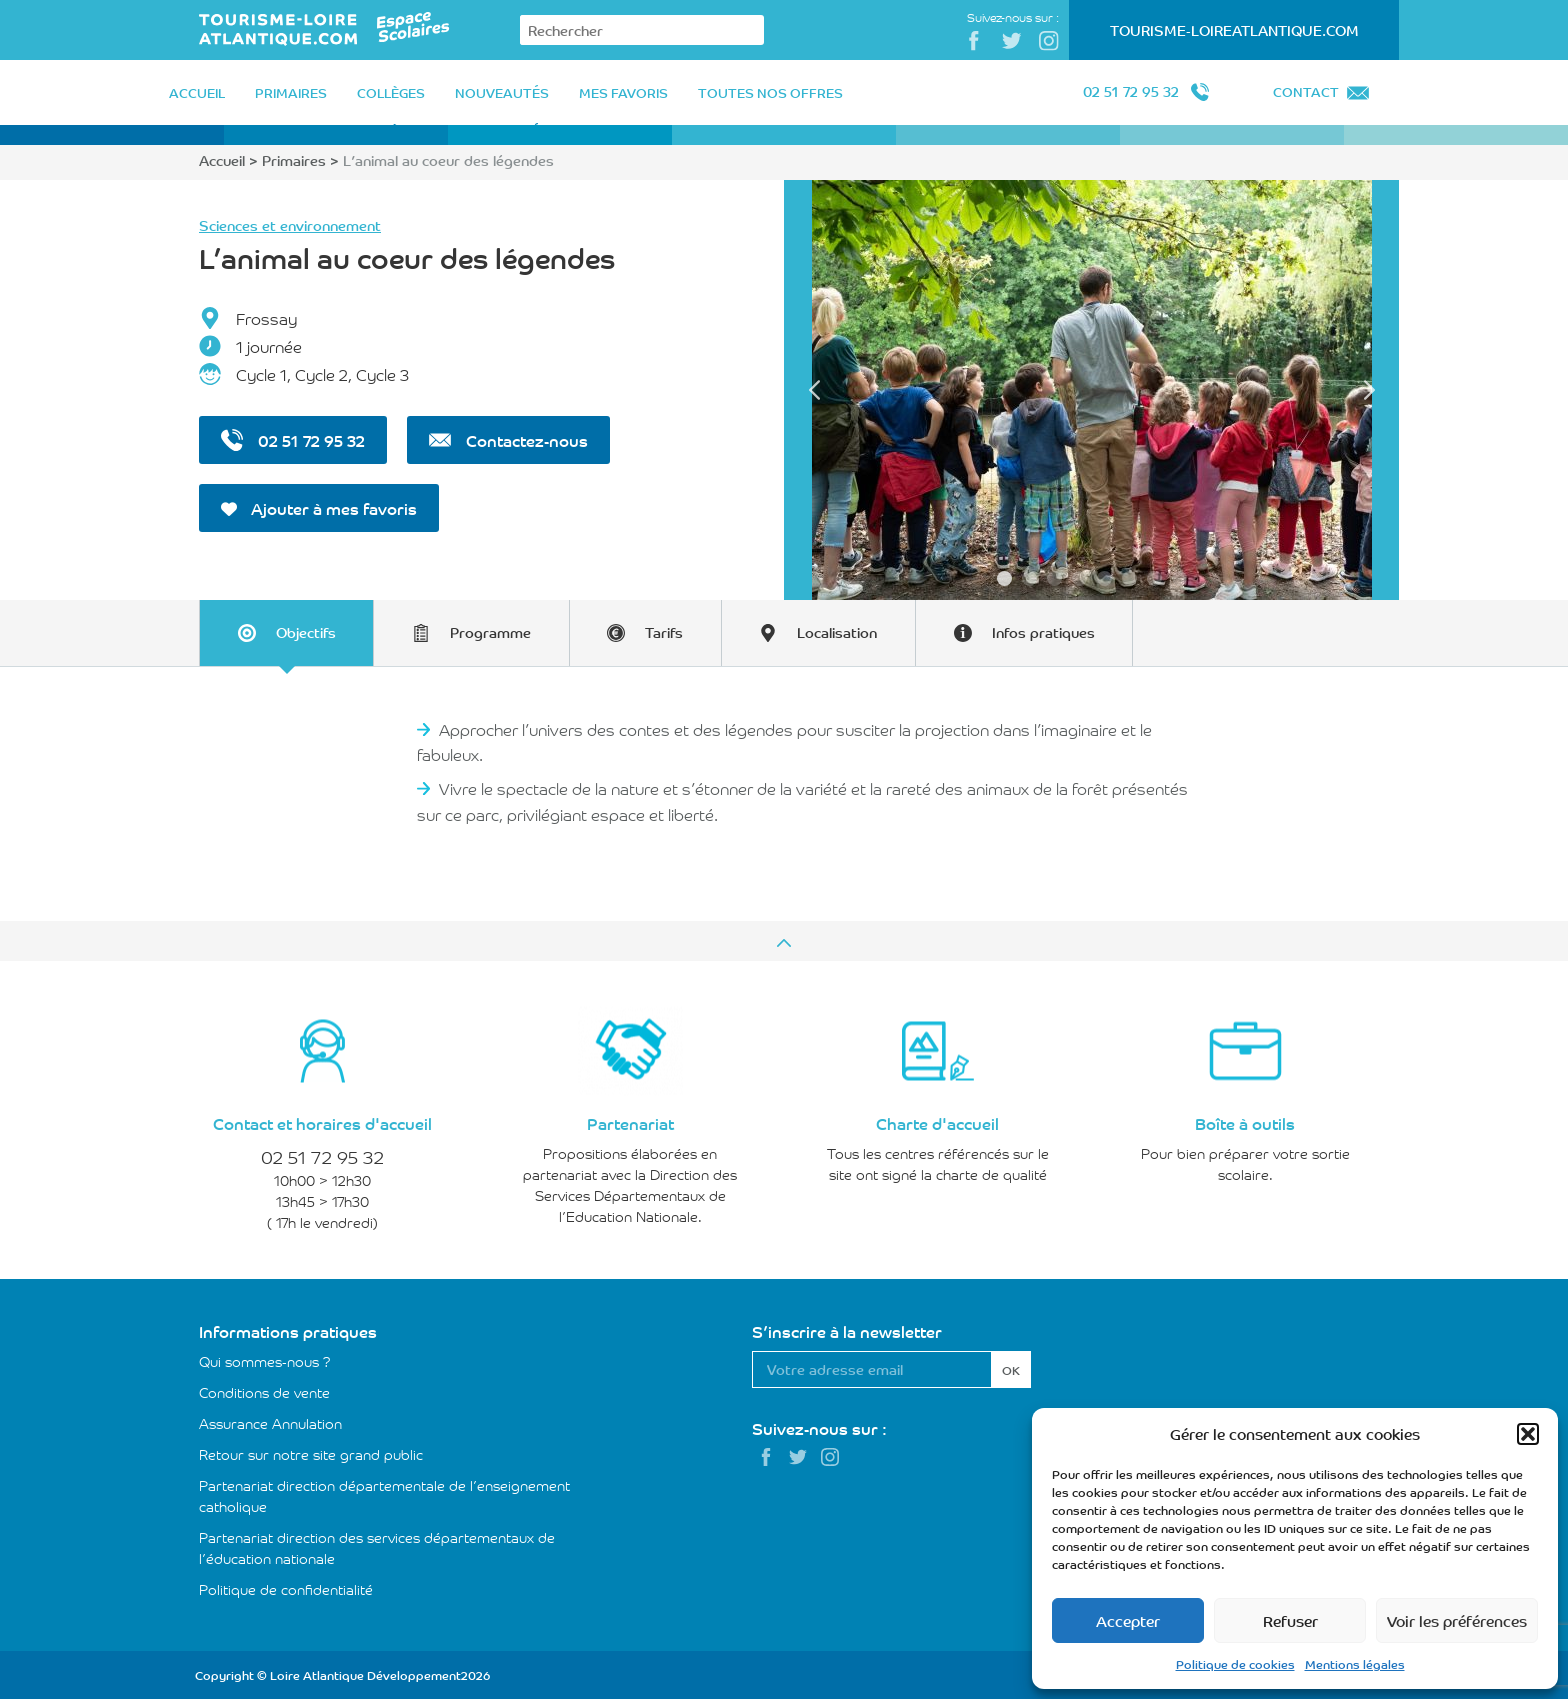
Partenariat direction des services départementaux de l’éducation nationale (377, 1546)
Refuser (1290, 1620)
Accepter (1128, 1620)
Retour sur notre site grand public (311, 1453)
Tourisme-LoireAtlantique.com (1234, 30)
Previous (814, 390)
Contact (1306, 91)
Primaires (294, 160)
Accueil (222, 160)
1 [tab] (1004, 578)
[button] (1528, 1434)
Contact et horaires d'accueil (322, 1122)
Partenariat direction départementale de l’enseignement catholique (384, 1494)
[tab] (288, 632)
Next (1369, 390)
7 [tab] (1154, 578)
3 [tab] (1054, 578)
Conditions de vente (264, 1391)
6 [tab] (1129, 578)
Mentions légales (1355, 1663)
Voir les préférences (1457, 1620)
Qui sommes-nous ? (265, 1360)
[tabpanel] (1091, 390)
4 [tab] (1079, 578)
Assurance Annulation (270, 1422)
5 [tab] (1104, 578)
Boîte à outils (1245, 1122)
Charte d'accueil (937, 1122)
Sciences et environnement (290, 225)
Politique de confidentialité (286, 1588)
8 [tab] (1179, 578)
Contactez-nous (508, 440)
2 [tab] (1029, 578)
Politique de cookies (1235, 1663)
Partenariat (630, 1122)
